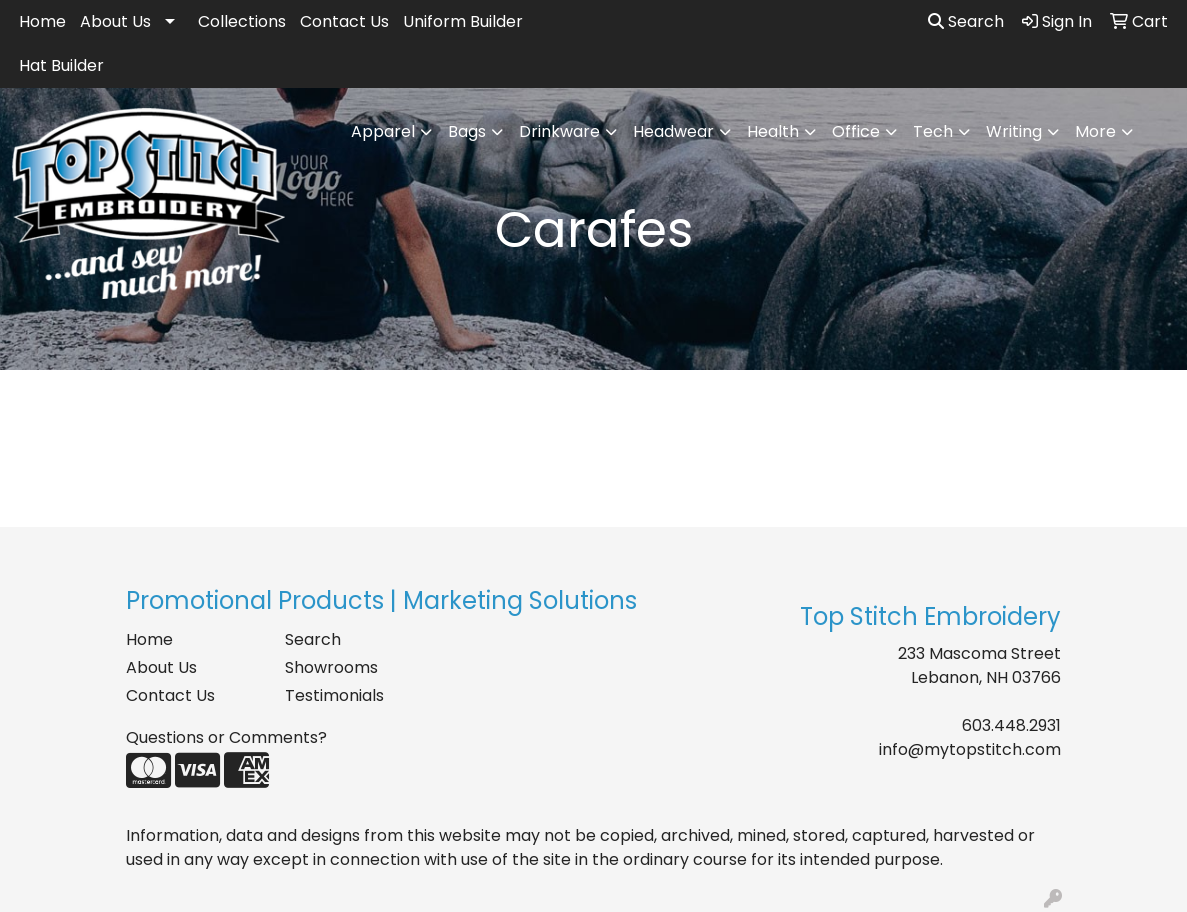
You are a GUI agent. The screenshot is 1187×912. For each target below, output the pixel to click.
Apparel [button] (383, 131)
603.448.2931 (1011, 725)
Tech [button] (933, 131)
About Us (115, 21)
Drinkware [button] (559, 131)
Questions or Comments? (226, 737)
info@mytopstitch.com (970, 749)
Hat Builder (61, 65)
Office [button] (856, 131)
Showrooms (331, 667)
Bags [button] (467, 131)
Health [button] (773, 131)
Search (966, 21)
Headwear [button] (673, 131)
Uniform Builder (463, 21)
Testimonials (334, 695)
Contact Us (344, 21)
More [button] (1095, 131)
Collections (242, 21)
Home (42, 21)
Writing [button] (1014, 131)
